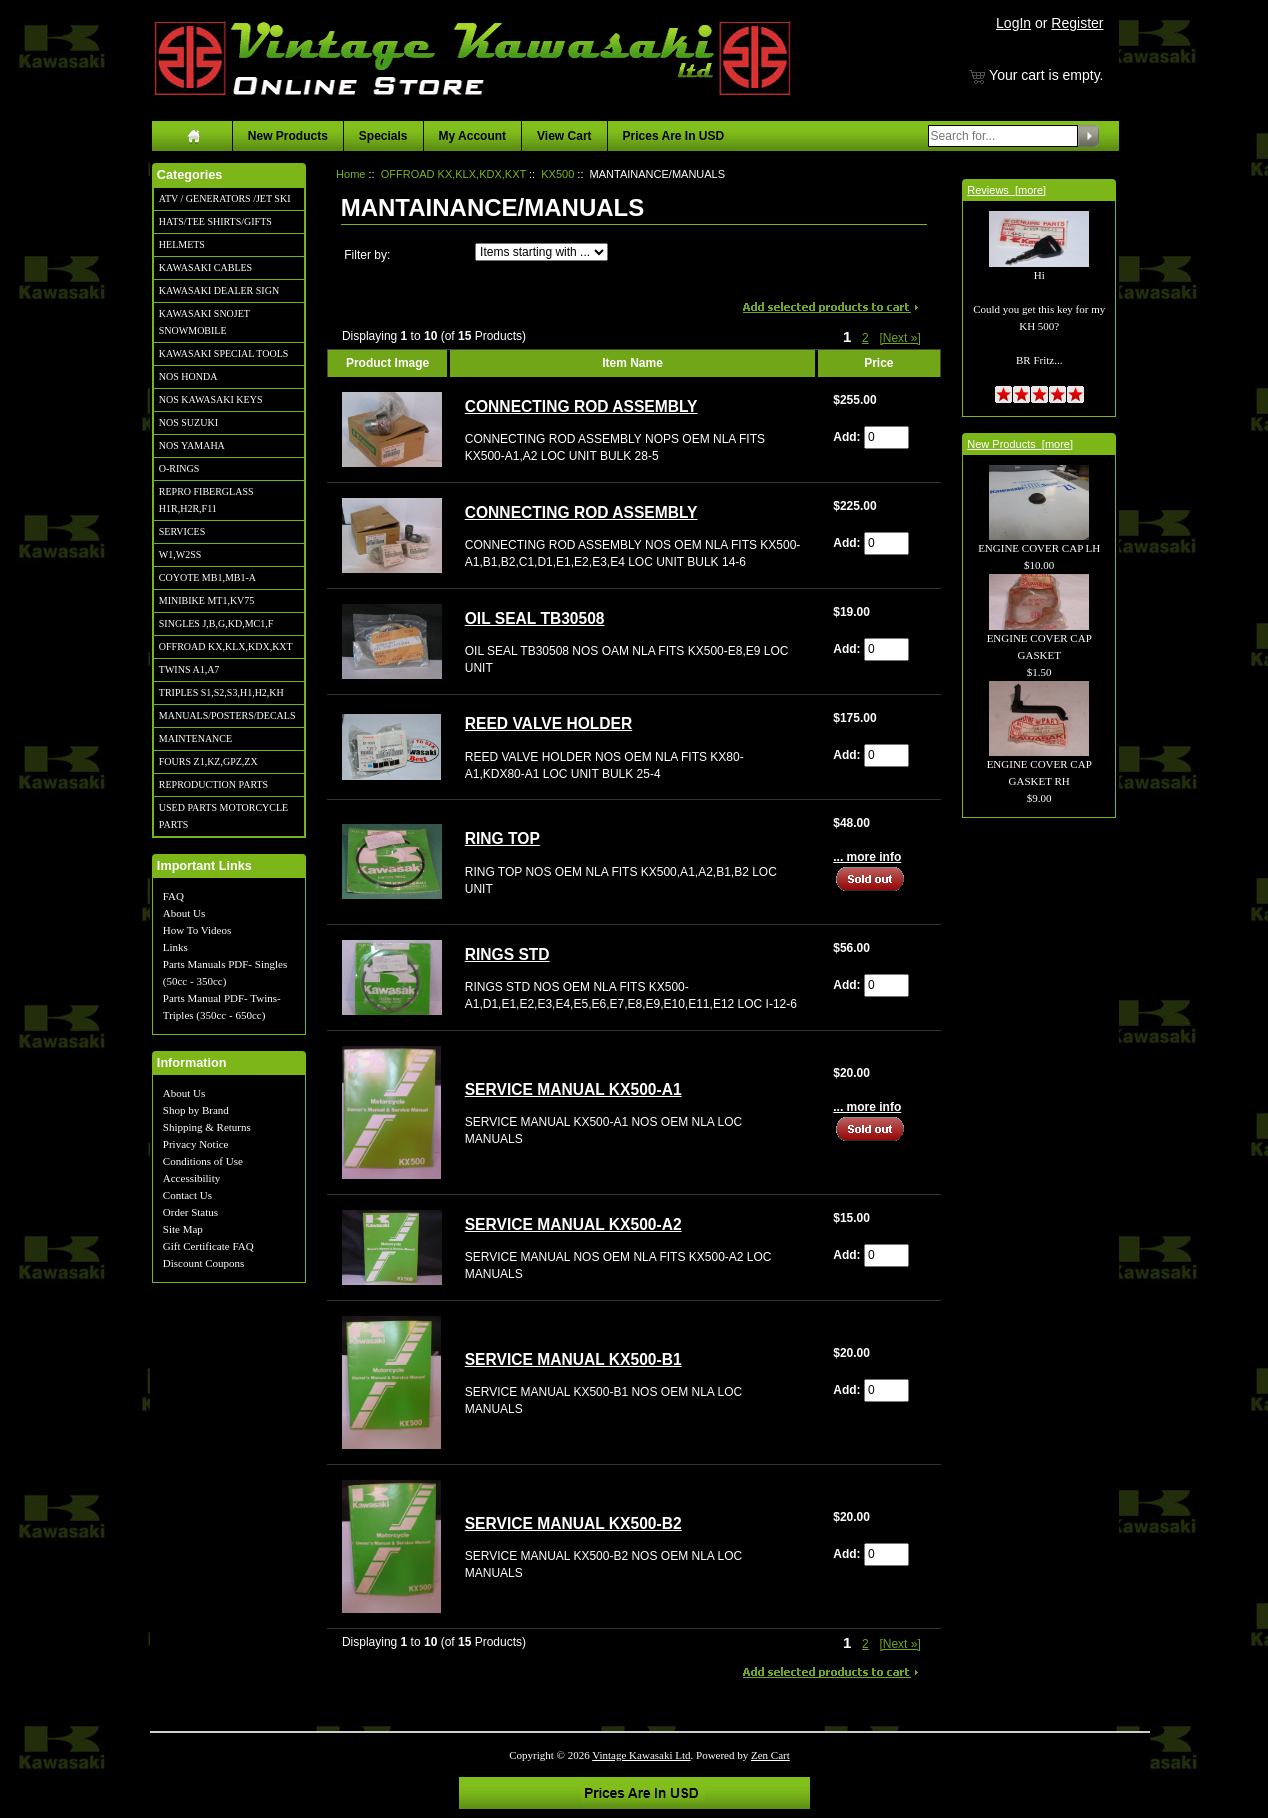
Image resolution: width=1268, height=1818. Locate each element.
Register (1077, 23)
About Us (184, 913)
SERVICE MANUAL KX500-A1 (573, 1089)
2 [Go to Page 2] (865, 338)
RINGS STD (507, 954)
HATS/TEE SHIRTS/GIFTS (215, 221)
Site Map (183, 1229)
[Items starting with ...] (541, 252)
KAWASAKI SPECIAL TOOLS (224, 353)
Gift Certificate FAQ (208, 1246)
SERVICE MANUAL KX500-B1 (573, 1359)
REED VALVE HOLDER (549, 723)
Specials (383, 136)
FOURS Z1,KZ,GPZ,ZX (208, 761)
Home (350, 174)
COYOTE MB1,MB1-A (207, 577)
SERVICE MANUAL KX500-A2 (573, 1224)
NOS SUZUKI (188, 422)
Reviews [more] (1006, 190)
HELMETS (182, 244)
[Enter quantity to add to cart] (886, 437)
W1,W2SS (180, 554)
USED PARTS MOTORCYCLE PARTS (223, 816)
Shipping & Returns (207, 1127)
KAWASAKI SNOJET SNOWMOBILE (204, 322)
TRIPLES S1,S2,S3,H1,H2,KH (221, 692)
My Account (473, 136)
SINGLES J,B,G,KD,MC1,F (216, 623)
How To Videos (197, 930)
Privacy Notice (196, 1144)
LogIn (1013, 23)
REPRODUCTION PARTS (213, 784)
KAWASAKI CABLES (205, 267)
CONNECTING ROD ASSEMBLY (581, 406)
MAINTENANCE (195, 738)
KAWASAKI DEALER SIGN (219, 290)
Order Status (190, 1212)
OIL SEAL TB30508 (535, 618)
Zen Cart (770, 1755)
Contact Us (187, 1195)
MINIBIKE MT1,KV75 (207, 600)
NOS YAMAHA (192, 445)
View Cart (564, 136)
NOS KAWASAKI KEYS (211, 399)
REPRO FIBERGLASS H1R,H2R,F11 (206, 500)
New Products (288, 136)
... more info (867, 857)
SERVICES (182, 531)
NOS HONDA (188, 376)
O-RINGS (179, 468)
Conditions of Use (203, 1161)
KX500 (557, 174)
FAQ (173, 896)
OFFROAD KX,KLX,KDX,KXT (226, 646)
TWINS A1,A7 (189, 669)
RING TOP (502, 838)
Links (175, 947)
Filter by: (367, 255)
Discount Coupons (204, 1263)
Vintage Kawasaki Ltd (641, 1755)
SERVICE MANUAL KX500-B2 (573, 1523)
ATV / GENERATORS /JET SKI (225, 198)
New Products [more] (1020, 444)
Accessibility (191, 1178)
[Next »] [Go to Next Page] (899, 338)
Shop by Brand (196, 1110)
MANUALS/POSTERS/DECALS (227, 715)
